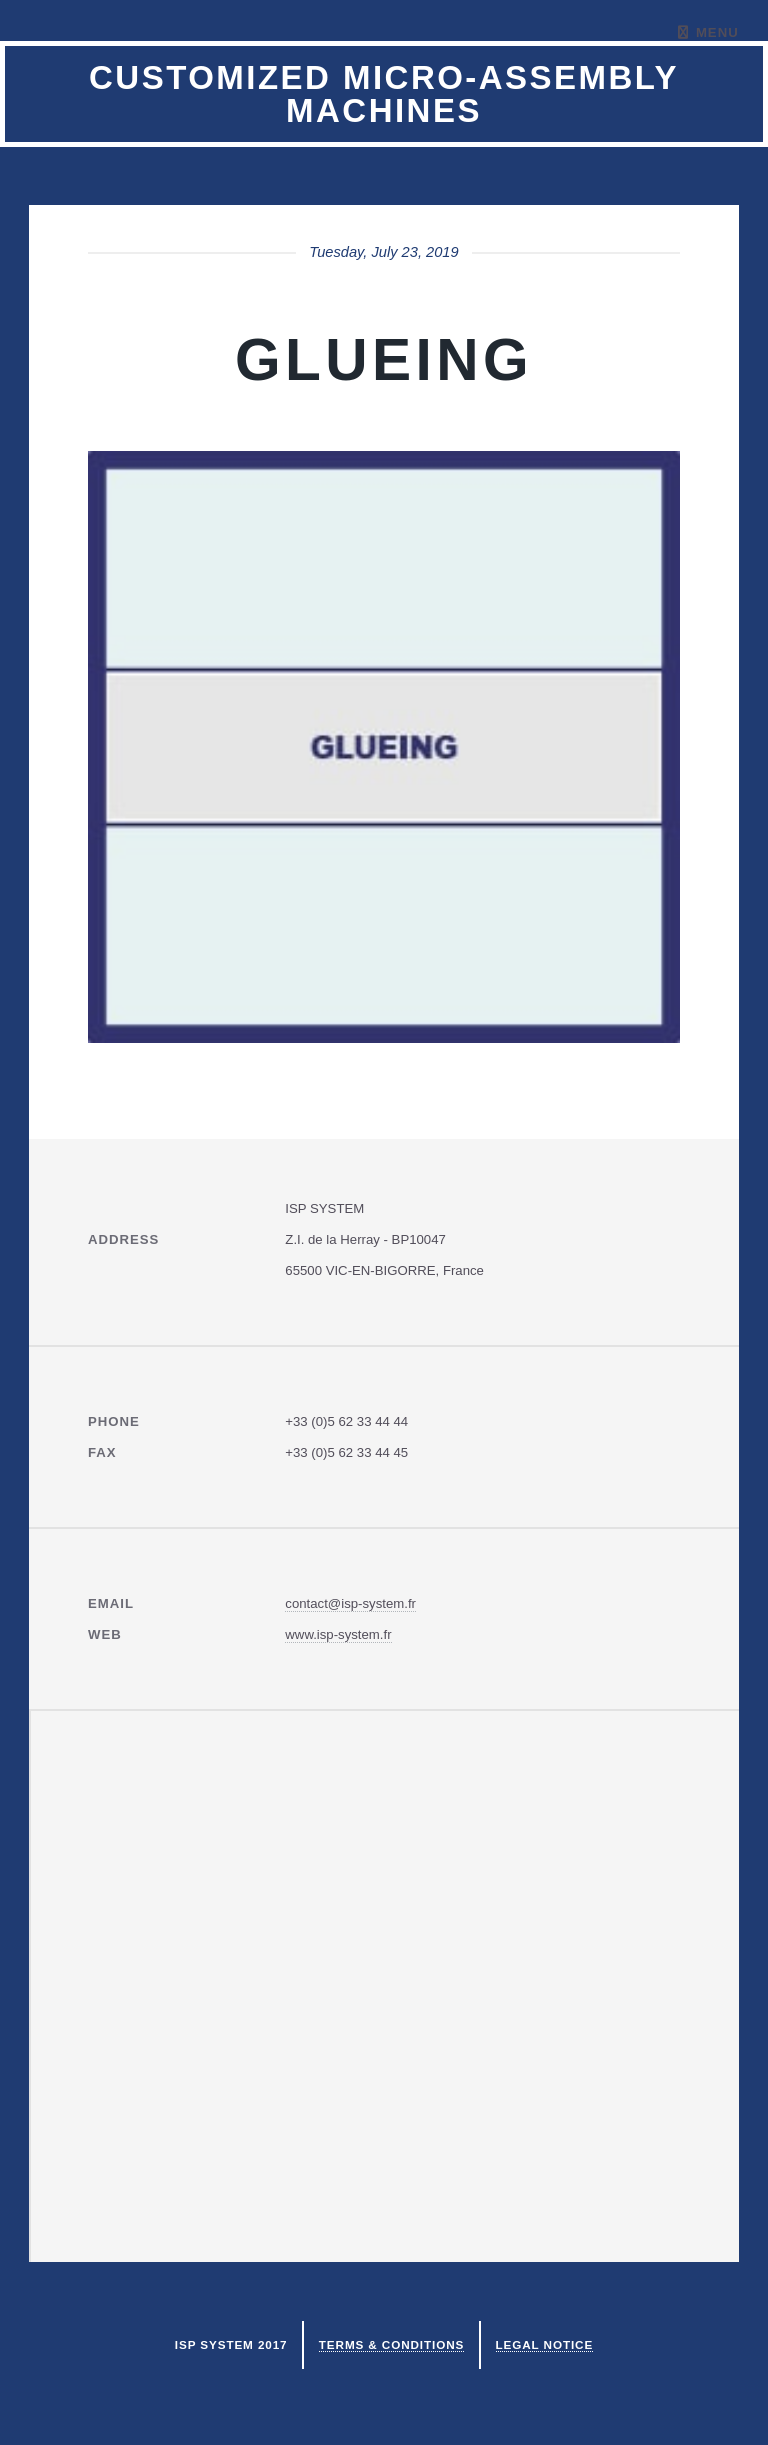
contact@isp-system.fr (350, 1603)
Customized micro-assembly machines (384, 94)
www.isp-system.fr (338, 1634)
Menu (717, 32)
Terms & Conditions (391, 2344)
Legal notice (545, 2344)
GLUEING (384, 359)
